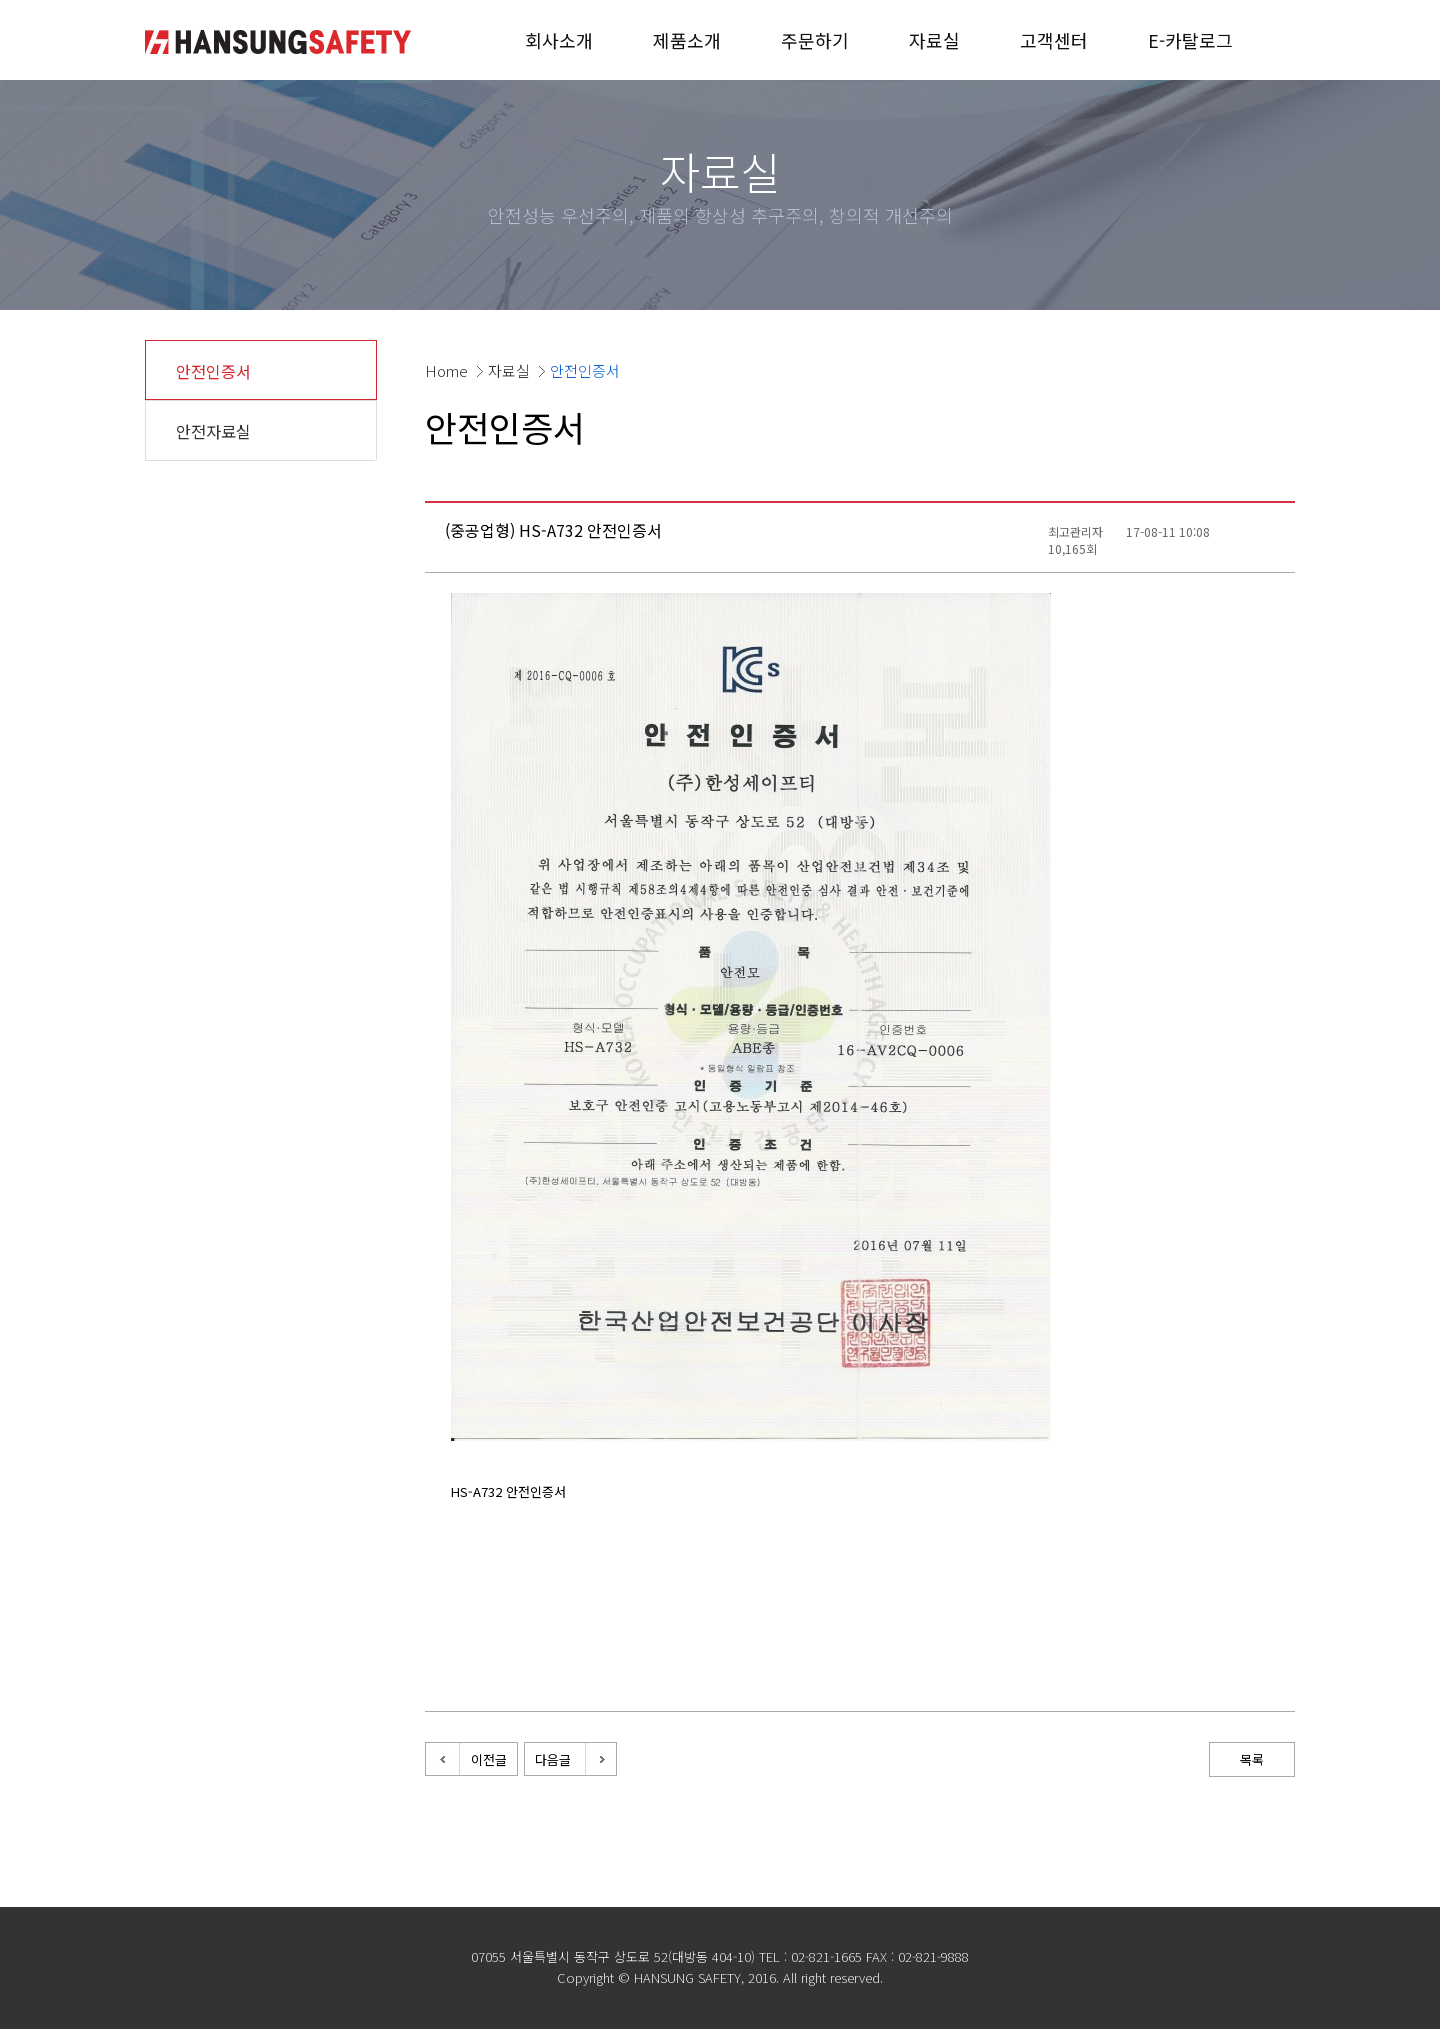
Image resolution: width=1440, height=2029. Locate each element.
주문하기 (815, 40)
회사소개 (559, 40)
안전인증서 (213, 371)
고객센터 (1054, 40)
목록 (1252, 1759)
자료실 (934, 40)
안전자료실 (213, 431)
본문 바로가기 (0, 0)
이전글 (489, 1759)
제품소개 (687, 40)
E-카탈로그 (1190, 40)
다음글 (553, 1759)
